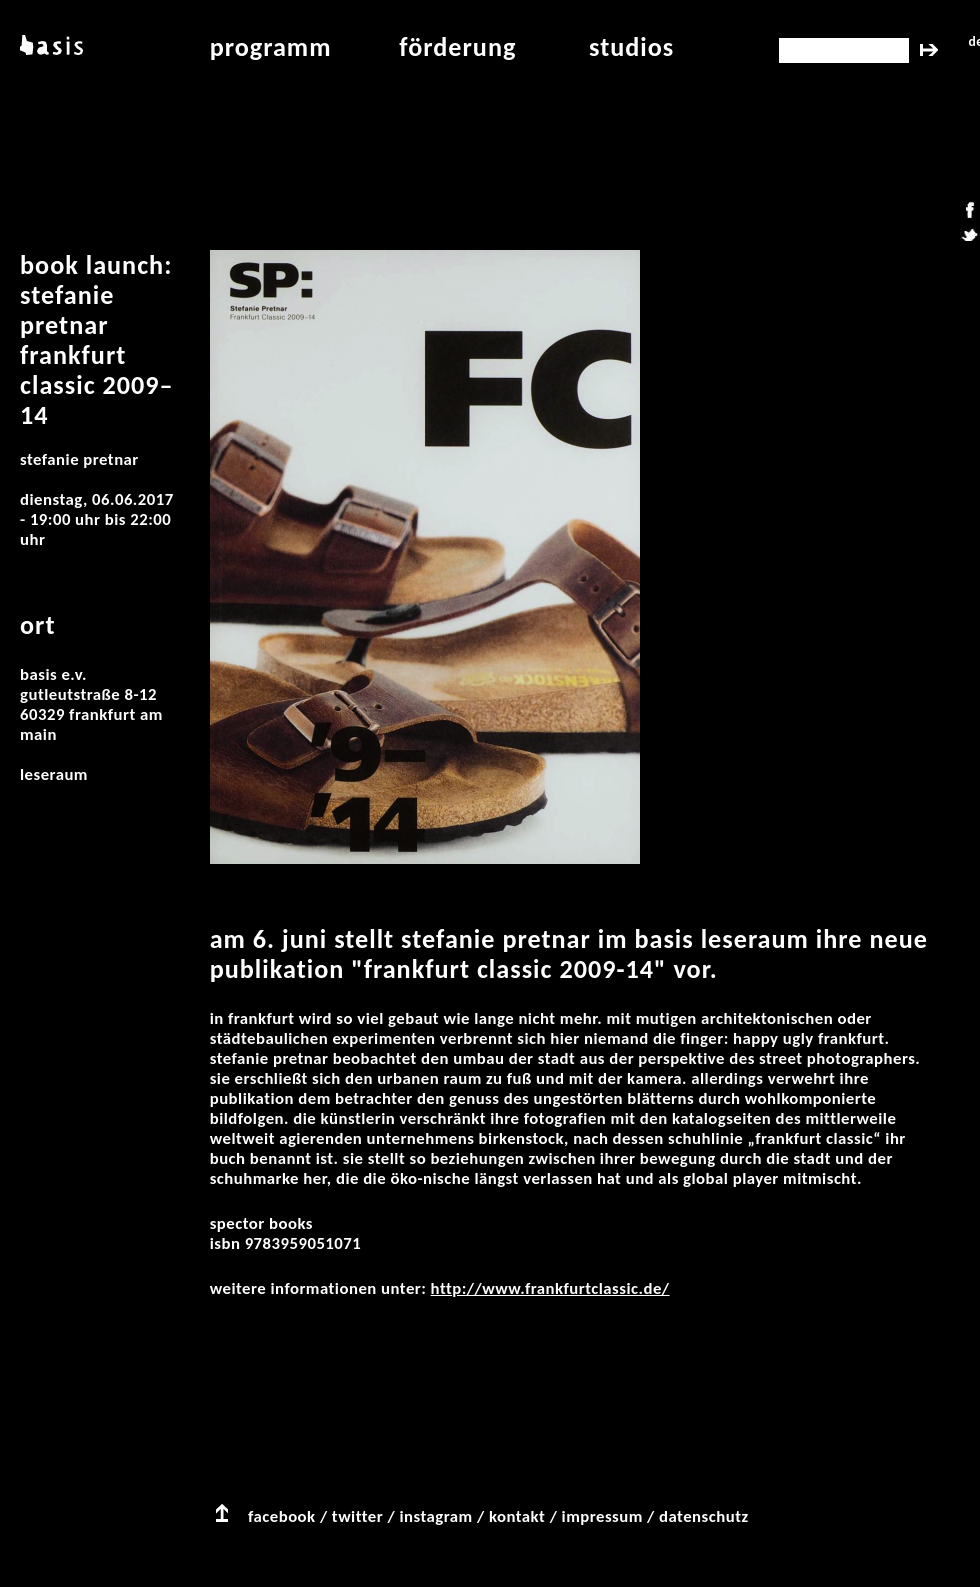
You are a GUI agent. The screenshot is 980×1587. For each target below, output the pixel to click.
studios (631, 47)
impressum (602, 1516)
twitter (357, 1516)
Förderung (457, 47)
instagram (435, 1516)
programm (271, 47)
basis (49, 47)
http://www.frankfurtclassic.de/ (550, 1288)
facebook (282, 1516)
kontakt (517, 1516)
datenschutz (704, 1516)
